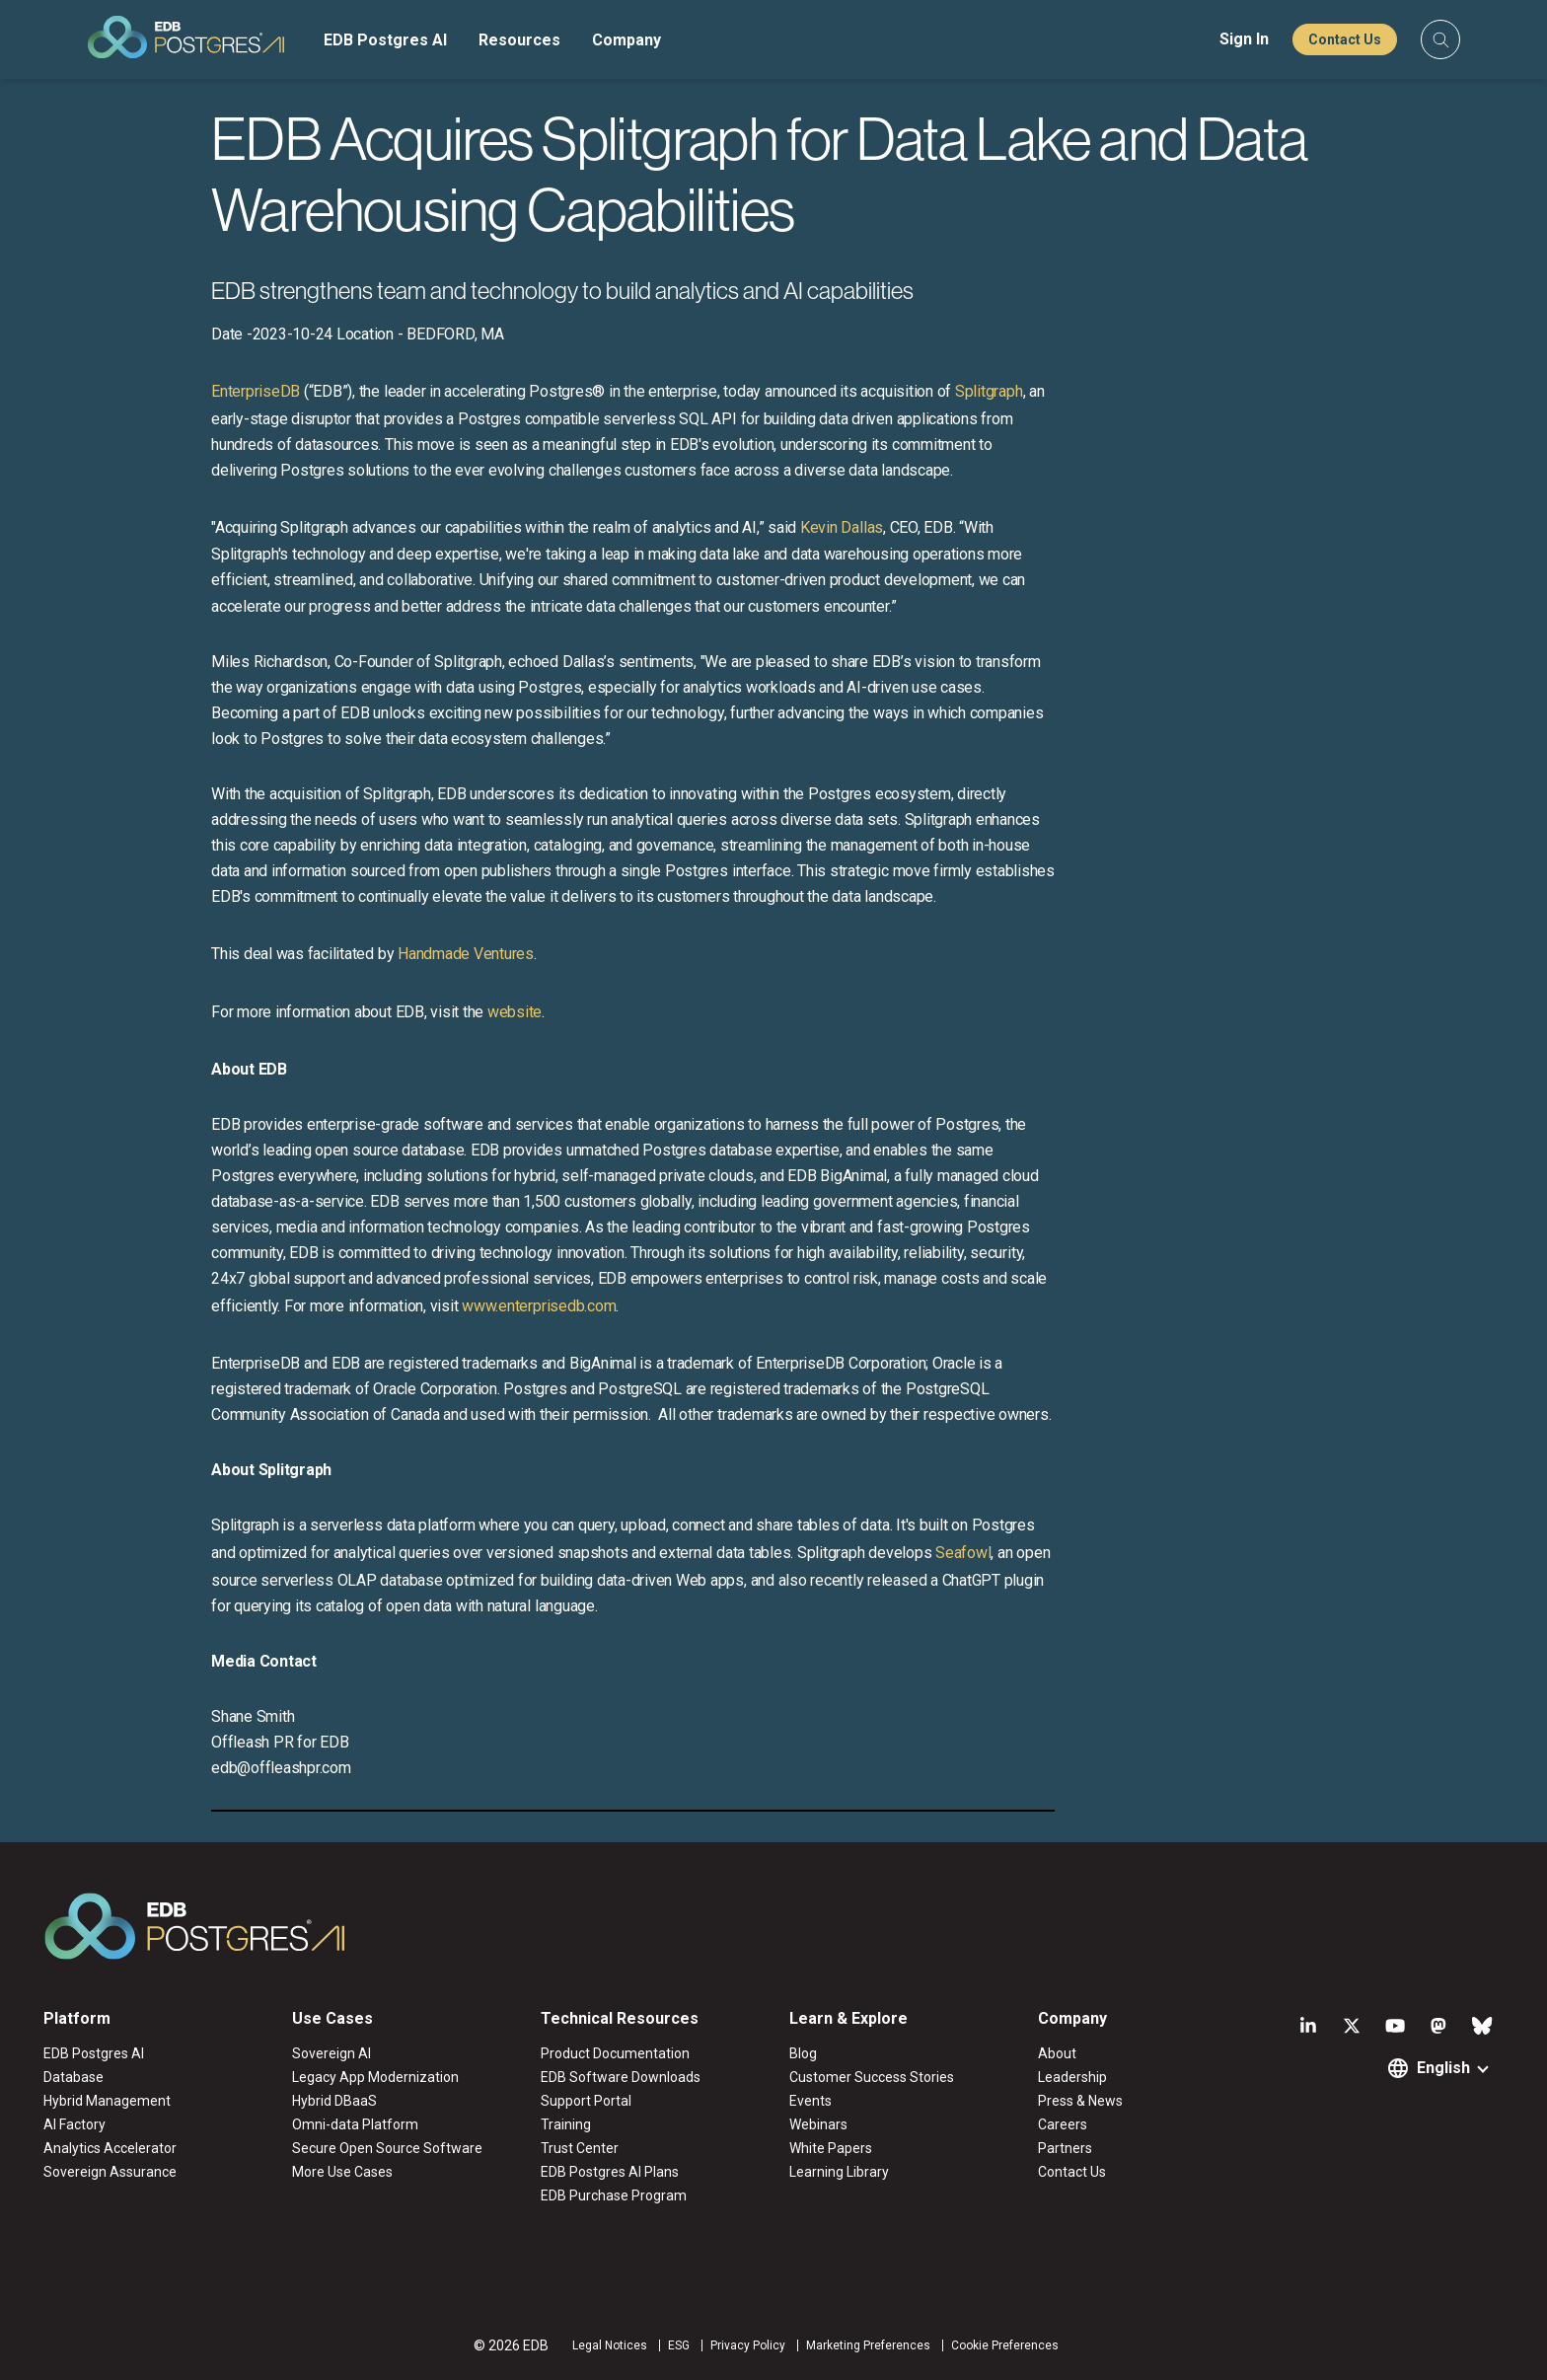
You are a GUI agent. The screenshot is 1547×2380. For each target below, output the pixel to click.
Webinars (818, 2124)
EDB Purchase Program (614, 2195)
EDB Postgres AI (385, 40)
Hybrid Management (107, 2101)
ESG (679, 2345)
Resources (519, 40)
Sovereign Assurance (110, 2172)
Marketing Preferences (868, 2345)
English (1443, 2067)
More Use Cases (342, 2172)
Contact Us (1344, 39)
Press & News (1080, 2101)
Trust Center (580, 2148)
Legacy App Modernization (375, 2077)
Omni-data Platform (355, 2124)
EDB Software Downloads (620, 2077)
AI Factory (74, 2124)
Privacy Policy (747, 2345)
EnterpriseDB (255, 391)
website (514, 1012)
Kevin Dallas (841, 527)
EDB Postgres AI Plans (610, 2172)
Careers (1062, 2124)
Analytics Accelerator (110, 2148)
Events (810, 2101)
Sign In (1244, 39)
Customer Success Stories (871, 2077)
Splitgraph (989, 391)
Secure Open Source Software (387, 2148)
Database (73, 2077)
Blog (803, 2053)
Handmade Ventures (466, 953)
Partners (1065, 2148)
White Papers (830, 2148)
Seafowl (963, 1552)
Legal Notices (609, 2345)
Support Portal (586, 2101)
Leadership (1072, 2077)
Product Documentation (615, 2053)
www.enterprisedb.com (537, 1306)
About (1057, 2053)
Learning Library (839, 2172)
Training (566, 2124)
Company (626, 40)
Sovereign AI (331, 2053)
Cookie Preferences (1005, 2345)
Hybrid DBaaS (334, 2101)
